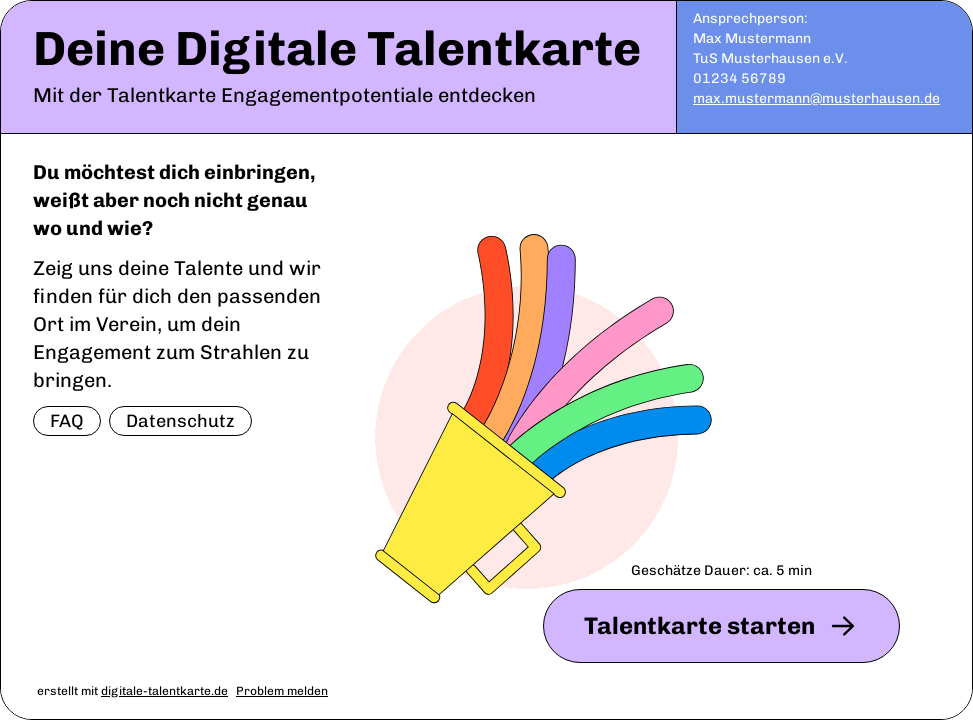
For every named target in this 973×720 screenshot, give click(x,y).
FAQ (67, 421)
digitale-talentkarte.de (164, 691)
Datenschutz (180, 421)
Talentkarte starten (721, 626)
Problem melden (282, 691)
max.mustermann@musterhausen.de (816, 98)
